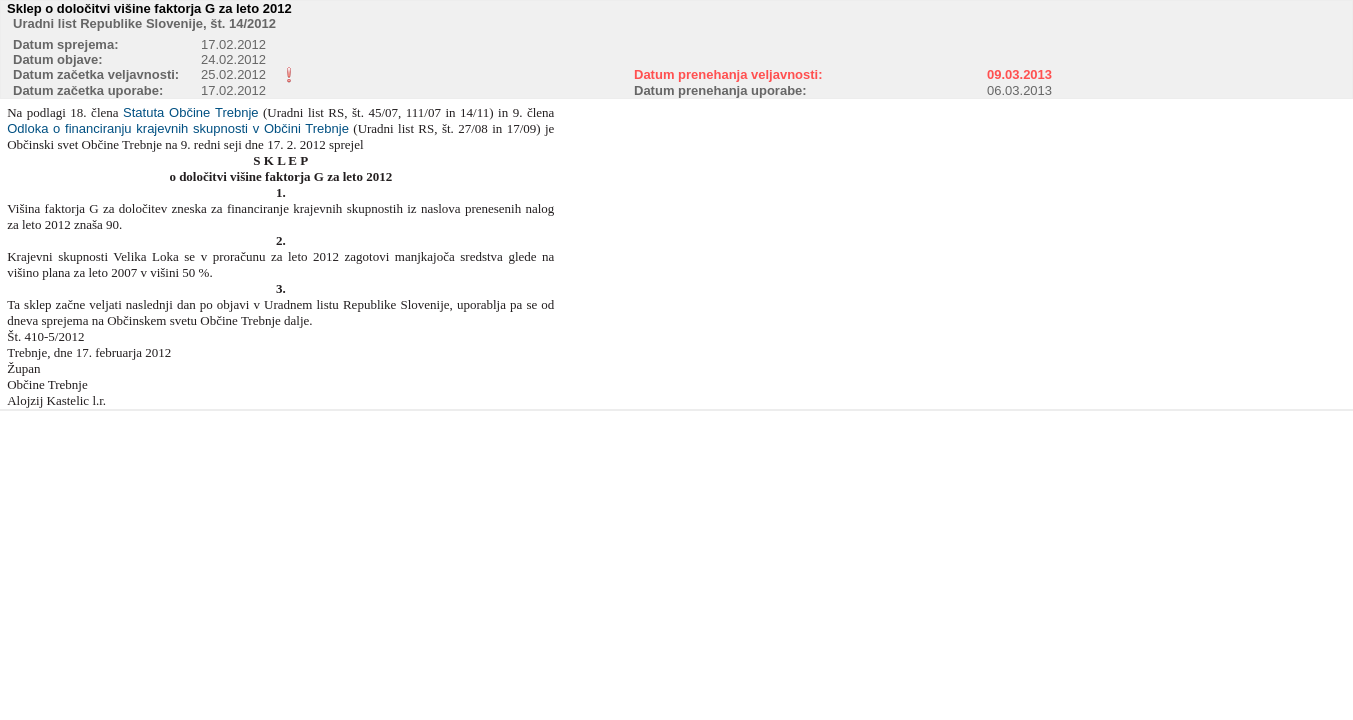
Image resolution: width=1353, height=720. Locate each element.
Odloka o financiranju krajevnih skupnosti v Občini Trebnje (178, 128)
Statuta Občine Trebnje (190, 112)
